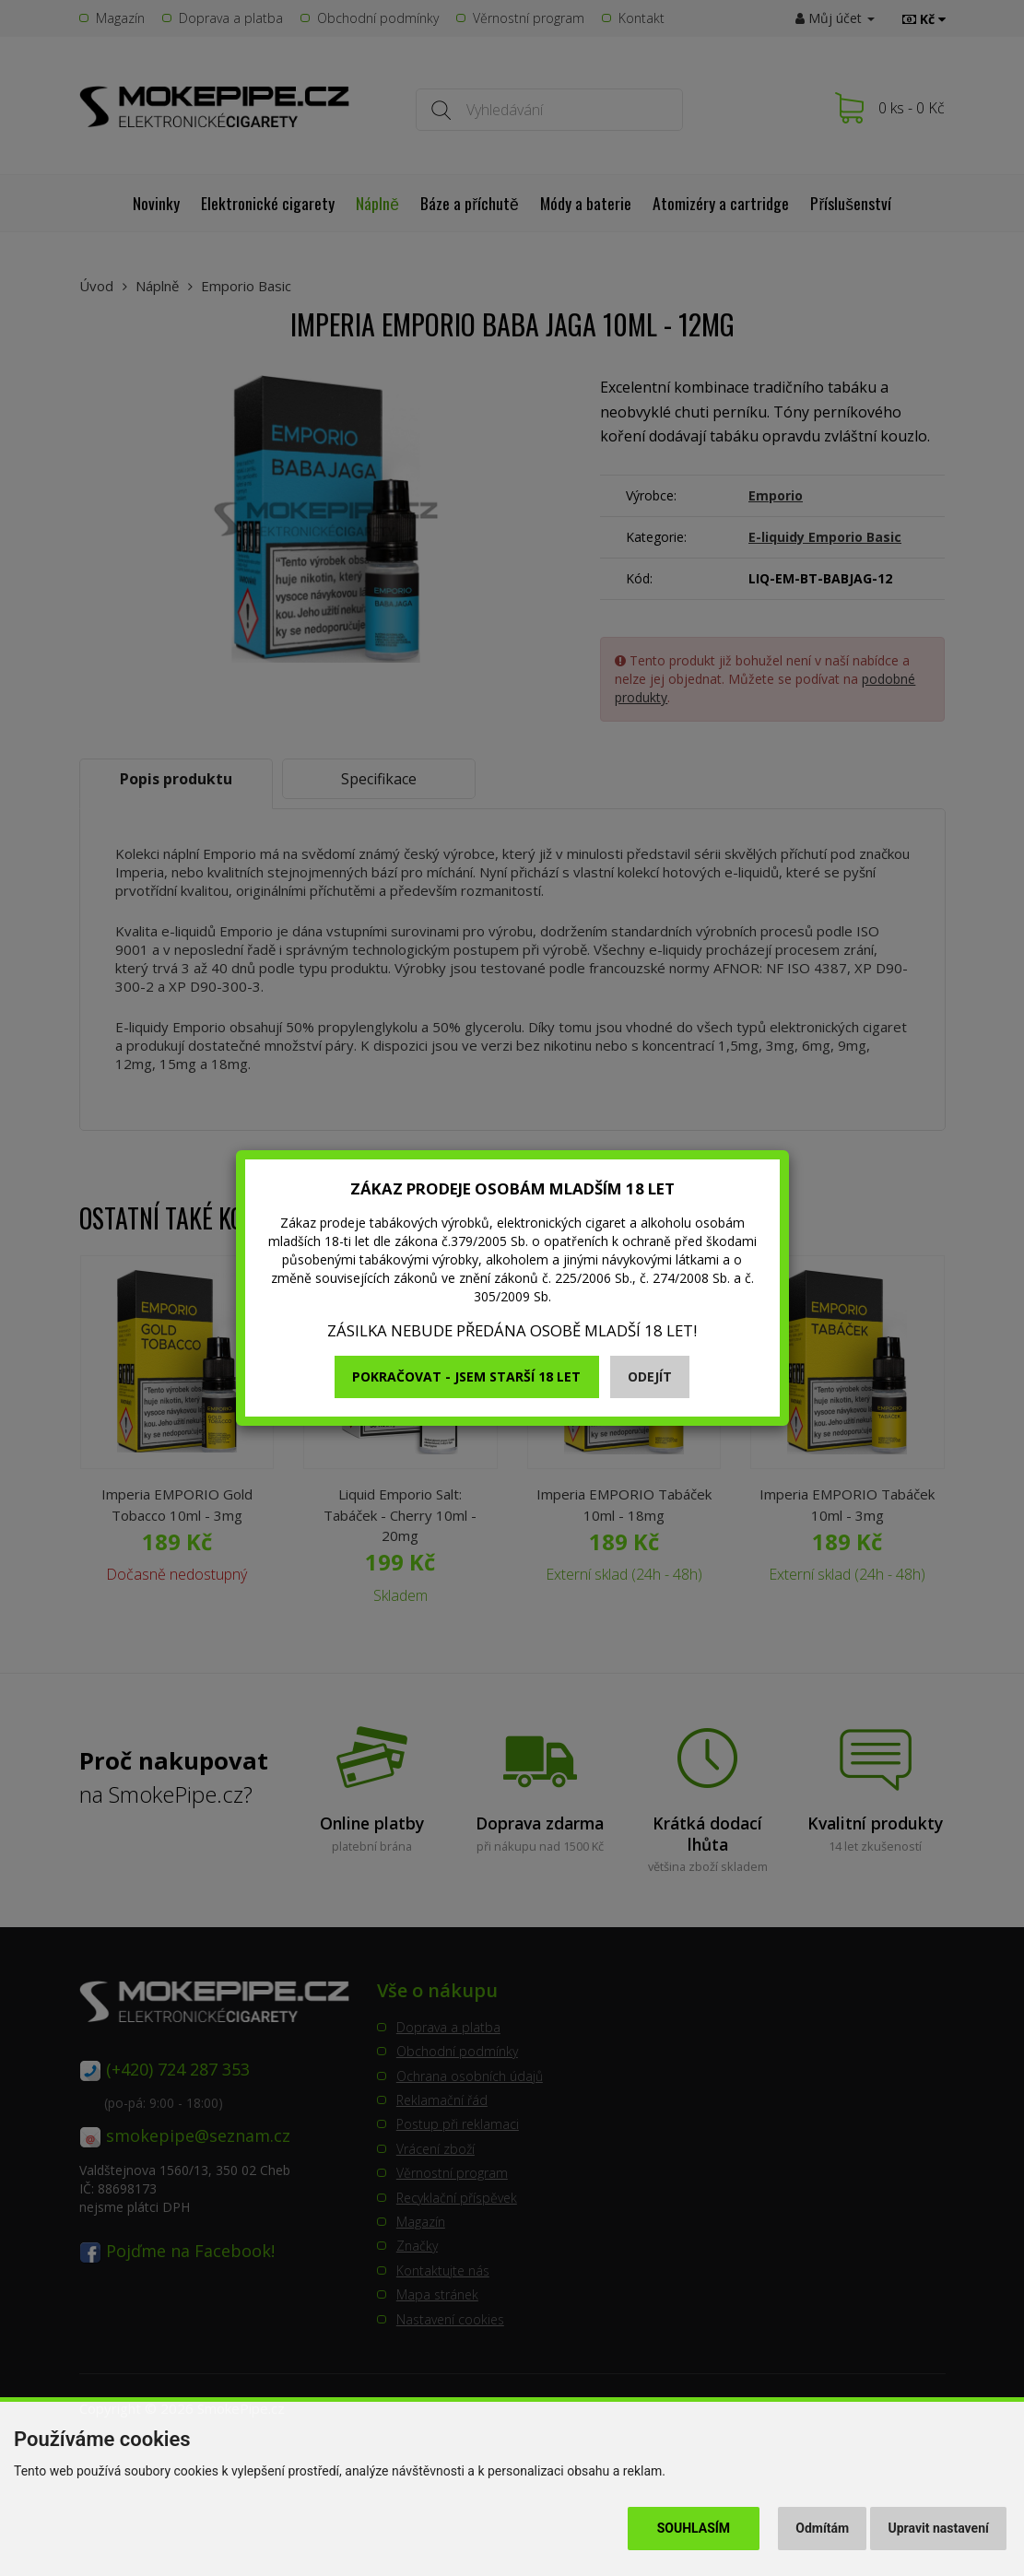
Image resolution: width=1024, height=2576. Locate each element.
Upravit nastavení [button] (939, 2528)
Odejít (650, 1376)
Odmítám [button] (822, 2528)
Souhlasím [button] (693, 2528)
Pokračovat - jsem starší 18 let (466, 1376)
